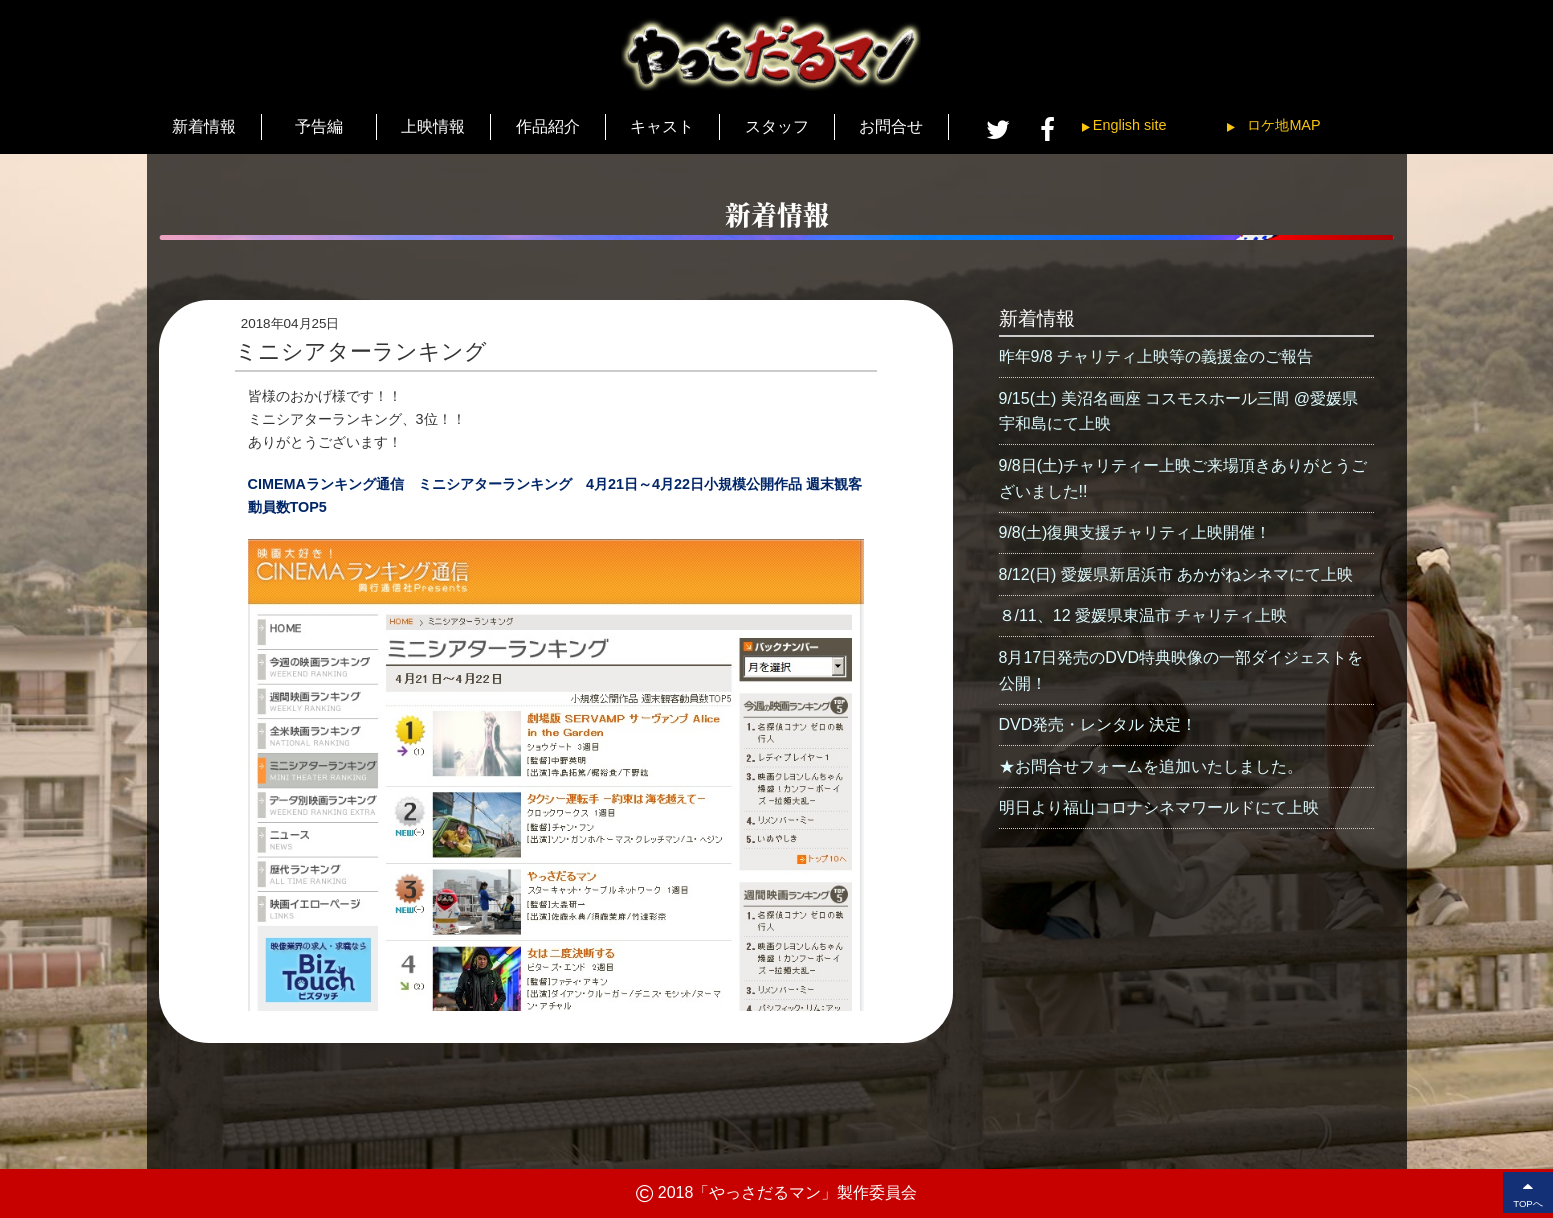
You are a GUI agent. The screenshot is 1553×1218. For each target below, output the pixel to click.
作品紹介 (548, 126)
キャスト (662, 126)
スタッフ (777, 126)
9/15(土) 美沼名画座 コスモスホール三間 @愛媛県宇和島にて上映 (1178, 411)
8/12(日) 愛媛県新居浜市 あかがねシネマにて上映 (1176, 574)
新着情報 (204, 126)
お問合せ (891, 126)
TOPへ (1528, 1192)
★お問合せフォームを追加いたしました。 (1151, 766)
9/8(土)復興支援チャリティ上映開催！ (1135, 532)
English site (1130, 125)
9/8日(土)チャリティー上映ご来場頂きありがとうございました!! (1183, 478)
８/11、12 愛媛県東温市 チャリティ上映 (1143, 615)
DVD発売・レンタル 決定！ (1098, 724)
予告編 (319, 126)
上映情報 (433, 126)
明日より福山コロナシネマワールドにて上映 (1159, 807)
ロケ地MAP (1283, 125)
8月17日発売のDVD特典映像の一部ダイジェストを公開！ (1181, 670)
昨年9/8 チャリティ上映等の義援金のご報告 (1156, 356)
